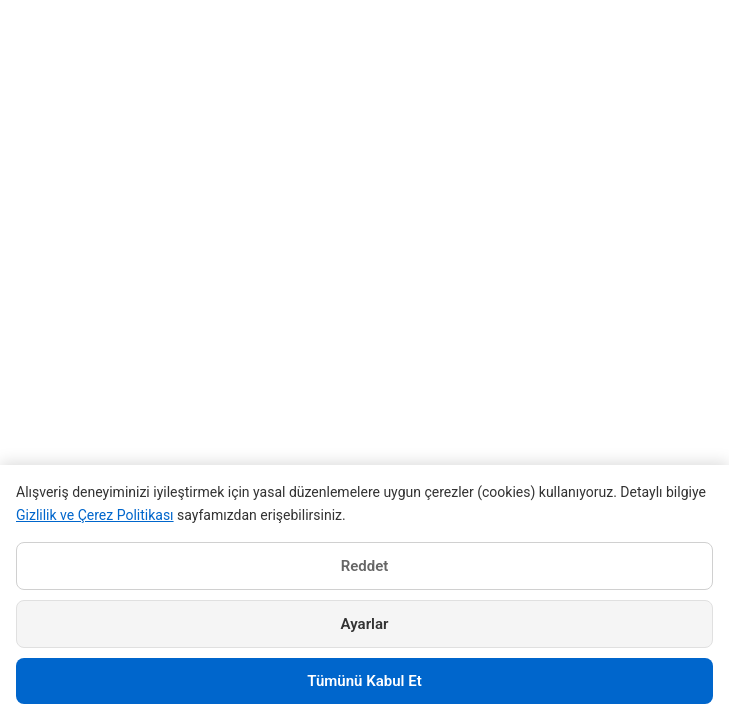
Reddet (365, 566)
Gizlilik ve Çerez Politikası (95, 515)
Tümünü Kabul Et (364, 681)
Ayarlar (365, 624)
